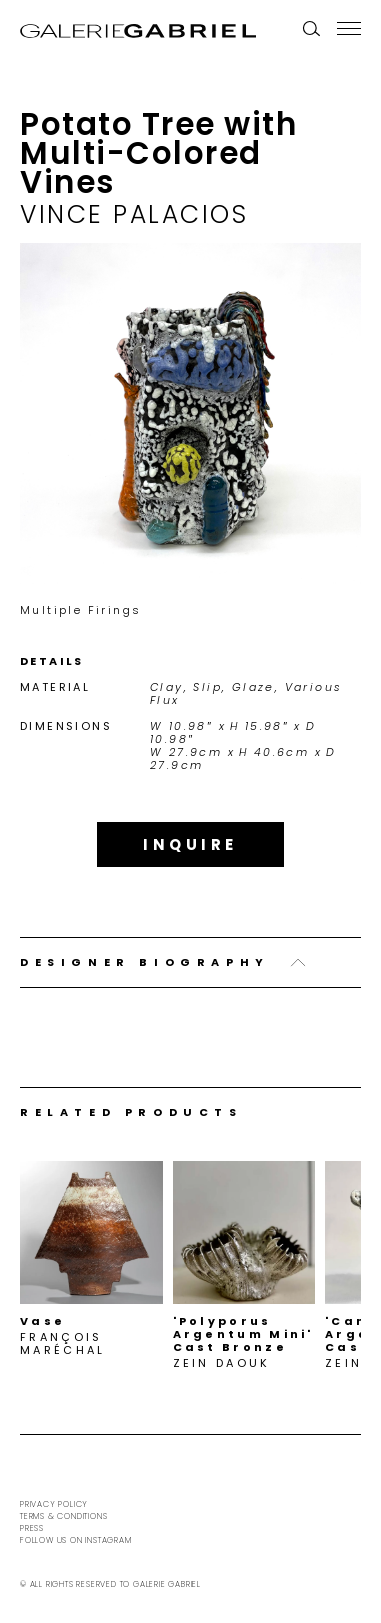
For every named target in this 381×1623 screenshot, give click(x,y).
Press (32, 1528)
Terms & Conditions (63, 1516)
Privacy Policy (54, 1504)
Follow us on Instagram (76, 1540)
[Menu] (349, 28)
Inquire (190, 844)
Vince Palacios (134, 214)
